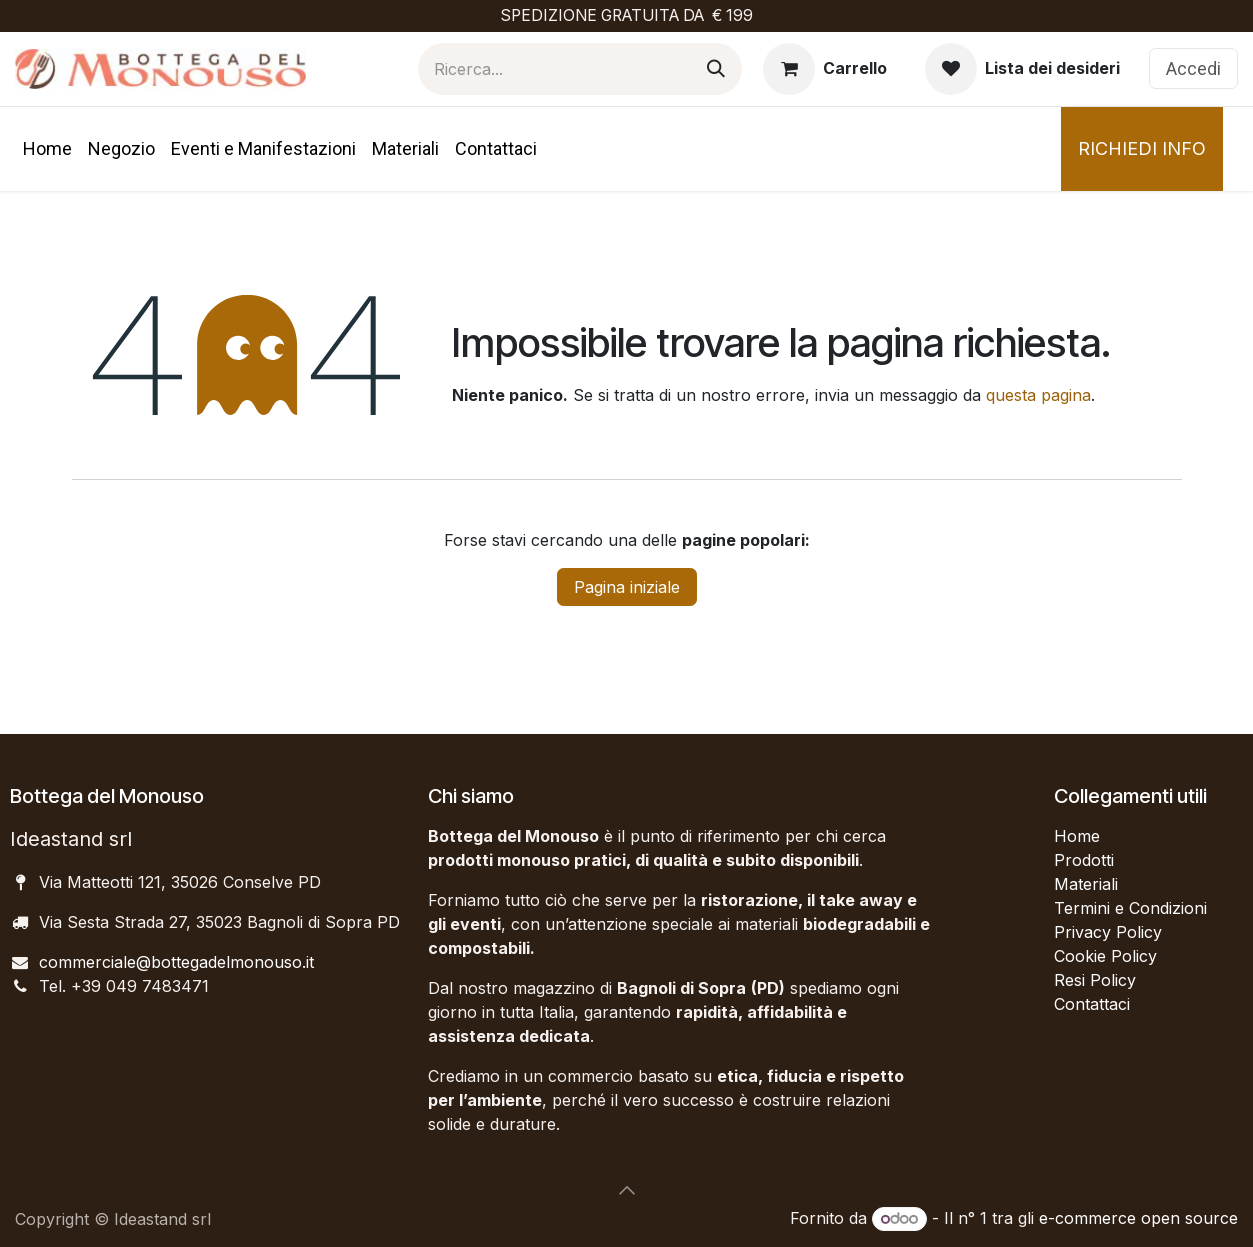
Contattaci (1092, 1004)
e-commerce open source (1138, 1218)
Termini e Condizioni (1130, 908)
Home (1077, 836)
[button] (627, 1190)
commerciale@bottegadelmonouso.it (176, 962)
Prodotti (1084, 860)
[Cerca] (716, 69)
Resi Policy (1095, 980)
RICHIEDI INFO (1142, 148)
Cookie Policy (1105, 956)
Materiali (1086, 884)
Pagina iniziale (627, 587)
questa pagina (1038, 395)
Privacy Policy (1108, 932)
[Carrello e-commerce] (825, 69)
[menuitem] (47, 148)
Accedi (1193, 68)
